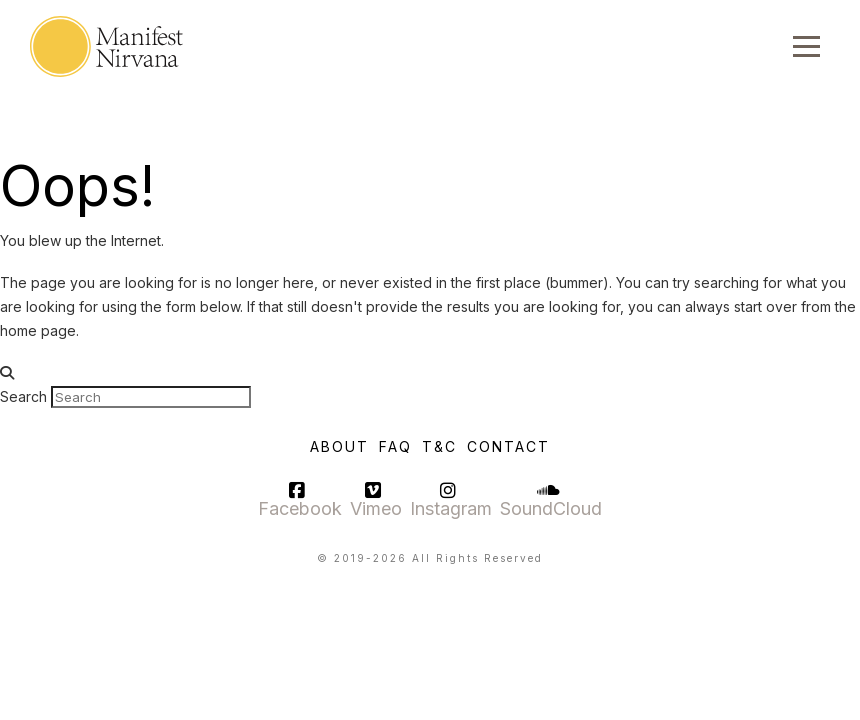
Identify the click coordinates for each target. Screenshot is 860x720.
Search (23, 396)
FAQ (395, 446)
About (339, 446)
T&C (439, 446)
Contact (508, 446)
